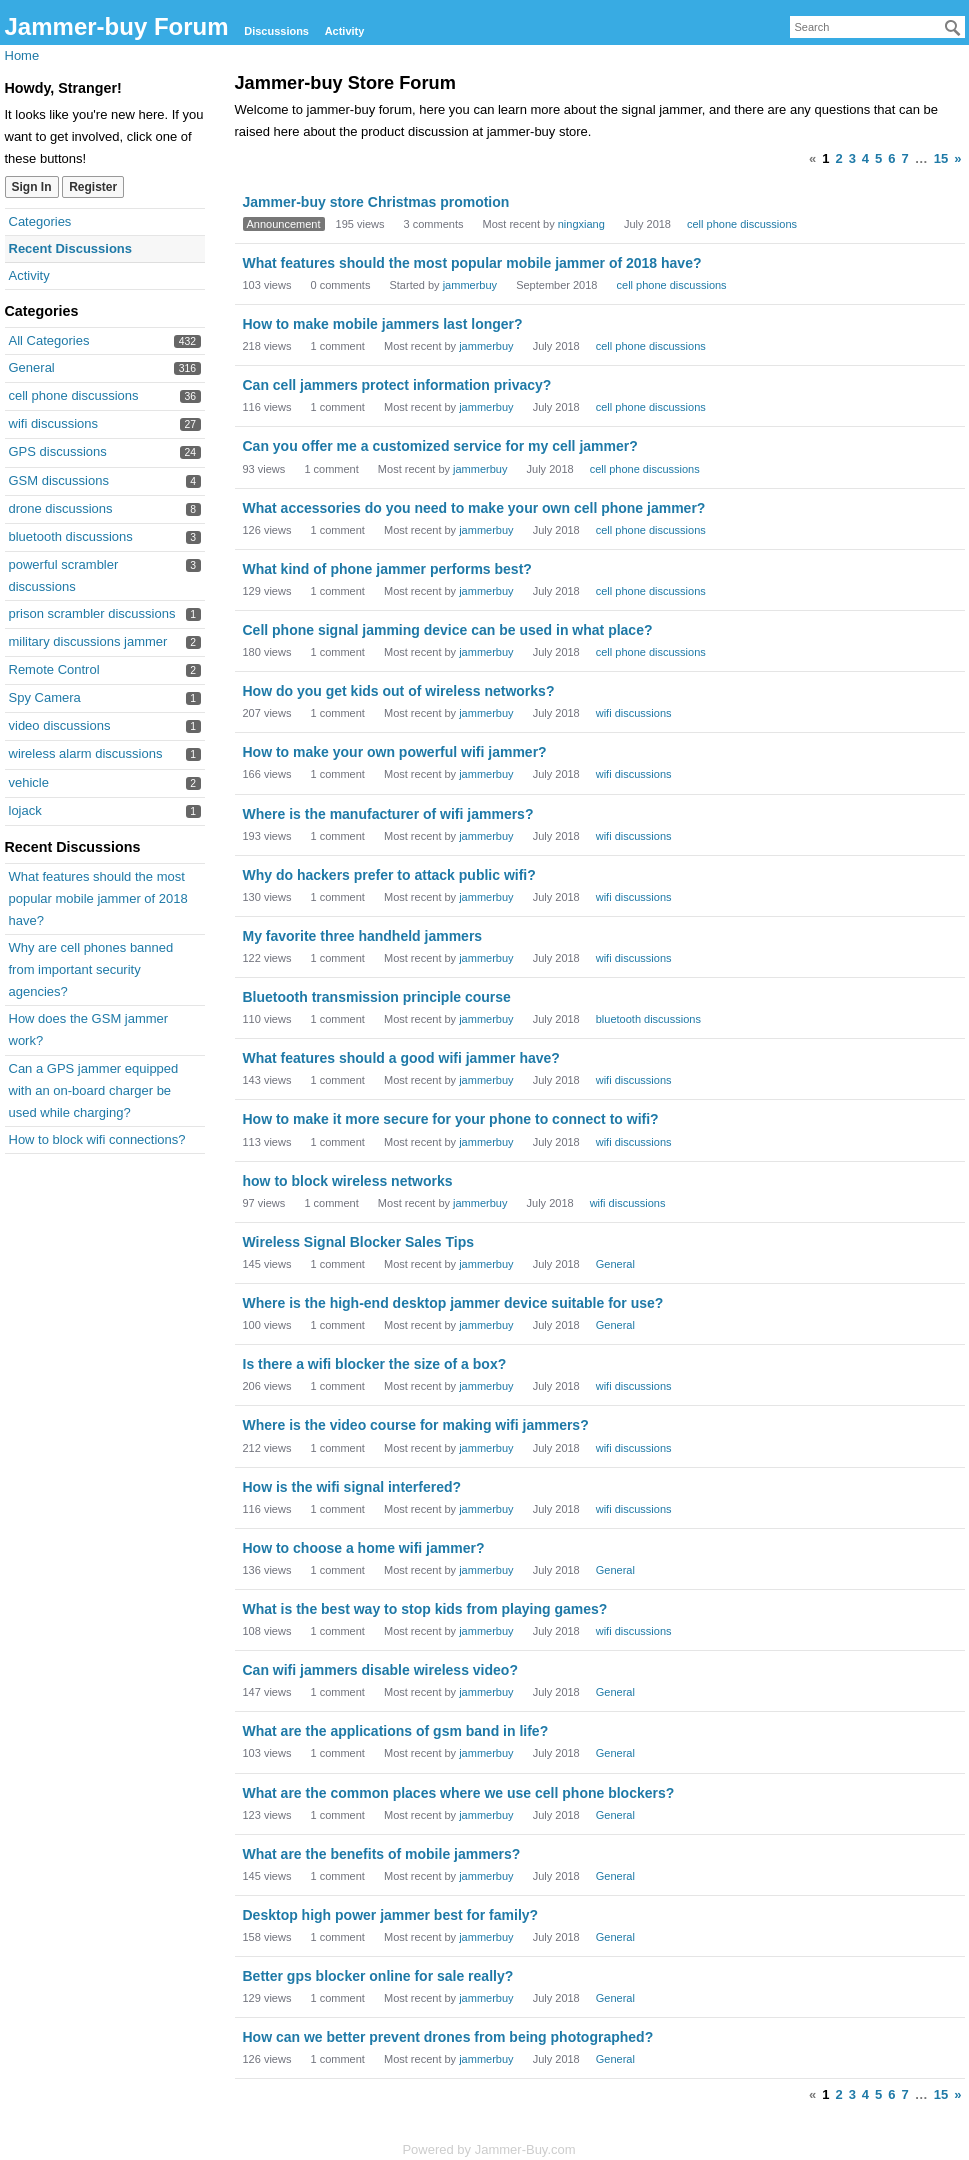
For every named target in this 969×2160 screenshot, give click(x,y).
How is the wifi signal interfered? (352, 1487)
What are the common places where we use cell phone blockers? (459, 1793)
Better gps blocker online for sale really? (378, 1976)
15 (941, 158)
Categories (40, 221)
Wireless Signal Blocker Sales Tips (359, 1242)
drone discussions (61, 508)
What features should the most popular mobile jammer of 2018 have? (98, 898)
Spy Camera (45, 697)
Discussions (276, 31)
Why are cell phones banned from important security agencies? (91, 969)
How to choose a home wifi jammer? (364, 1548)
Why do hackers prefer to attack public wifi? (389, 875)
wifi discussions (54, 423)
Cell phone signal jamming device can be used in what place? (448, 630)
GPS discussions (58, 451)
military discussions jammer (88, 641)
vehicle (29, 782)
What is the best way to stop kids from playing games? (425, 1609)
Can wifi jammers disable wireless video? (380, 1670)
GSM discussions (59, 480)
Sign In (32, 187)
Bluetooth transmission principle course (377, 997)
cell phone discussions (74, 395)
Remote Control (54, 669)
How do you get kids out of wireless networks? (399, 691)
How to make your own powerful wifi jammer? (395, 752)
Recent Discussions (71, 248)
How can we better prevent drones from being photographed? (448, 2037)
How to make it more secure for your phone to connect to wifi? (451, 1119)
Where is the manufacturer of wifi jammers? (388, 814)
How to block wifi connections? (97, 1139)
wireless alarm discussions (86, 753)
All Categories (49, 340)
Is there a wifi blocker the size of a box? (375, 1364)
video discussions (60, 725)
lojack (25, 810)
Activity (345, 31)
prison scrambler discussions (92, 613)
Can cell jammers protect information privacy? (397, 385)
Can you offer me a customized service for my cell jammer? (440, 446)
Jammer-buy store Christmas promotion (376, 202)
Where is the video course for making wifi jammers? (416, 1425)
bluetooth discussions (71, 536)
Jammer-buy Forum (117, 26)
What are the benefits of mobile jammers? (382, 1854)
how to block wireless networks (348, 1181)
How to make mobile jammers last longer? (383, 324)
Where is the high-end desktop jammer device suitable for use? (453, 1303)
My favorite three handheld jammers (363, 936)
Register (93, 187)
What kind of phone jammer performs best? (387, 569)
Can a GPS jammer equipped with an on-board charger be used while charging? (94, 1090)
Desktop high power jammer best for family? (391, 1915)
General (32, 367)
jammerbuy (470, 285)
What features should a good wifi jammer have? (401, 1058)
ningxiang (581, 224)
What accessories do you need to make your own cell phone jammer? (474, 508)
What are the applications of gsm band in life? (396, 1731)
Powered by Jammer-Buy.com (488, 2149)
